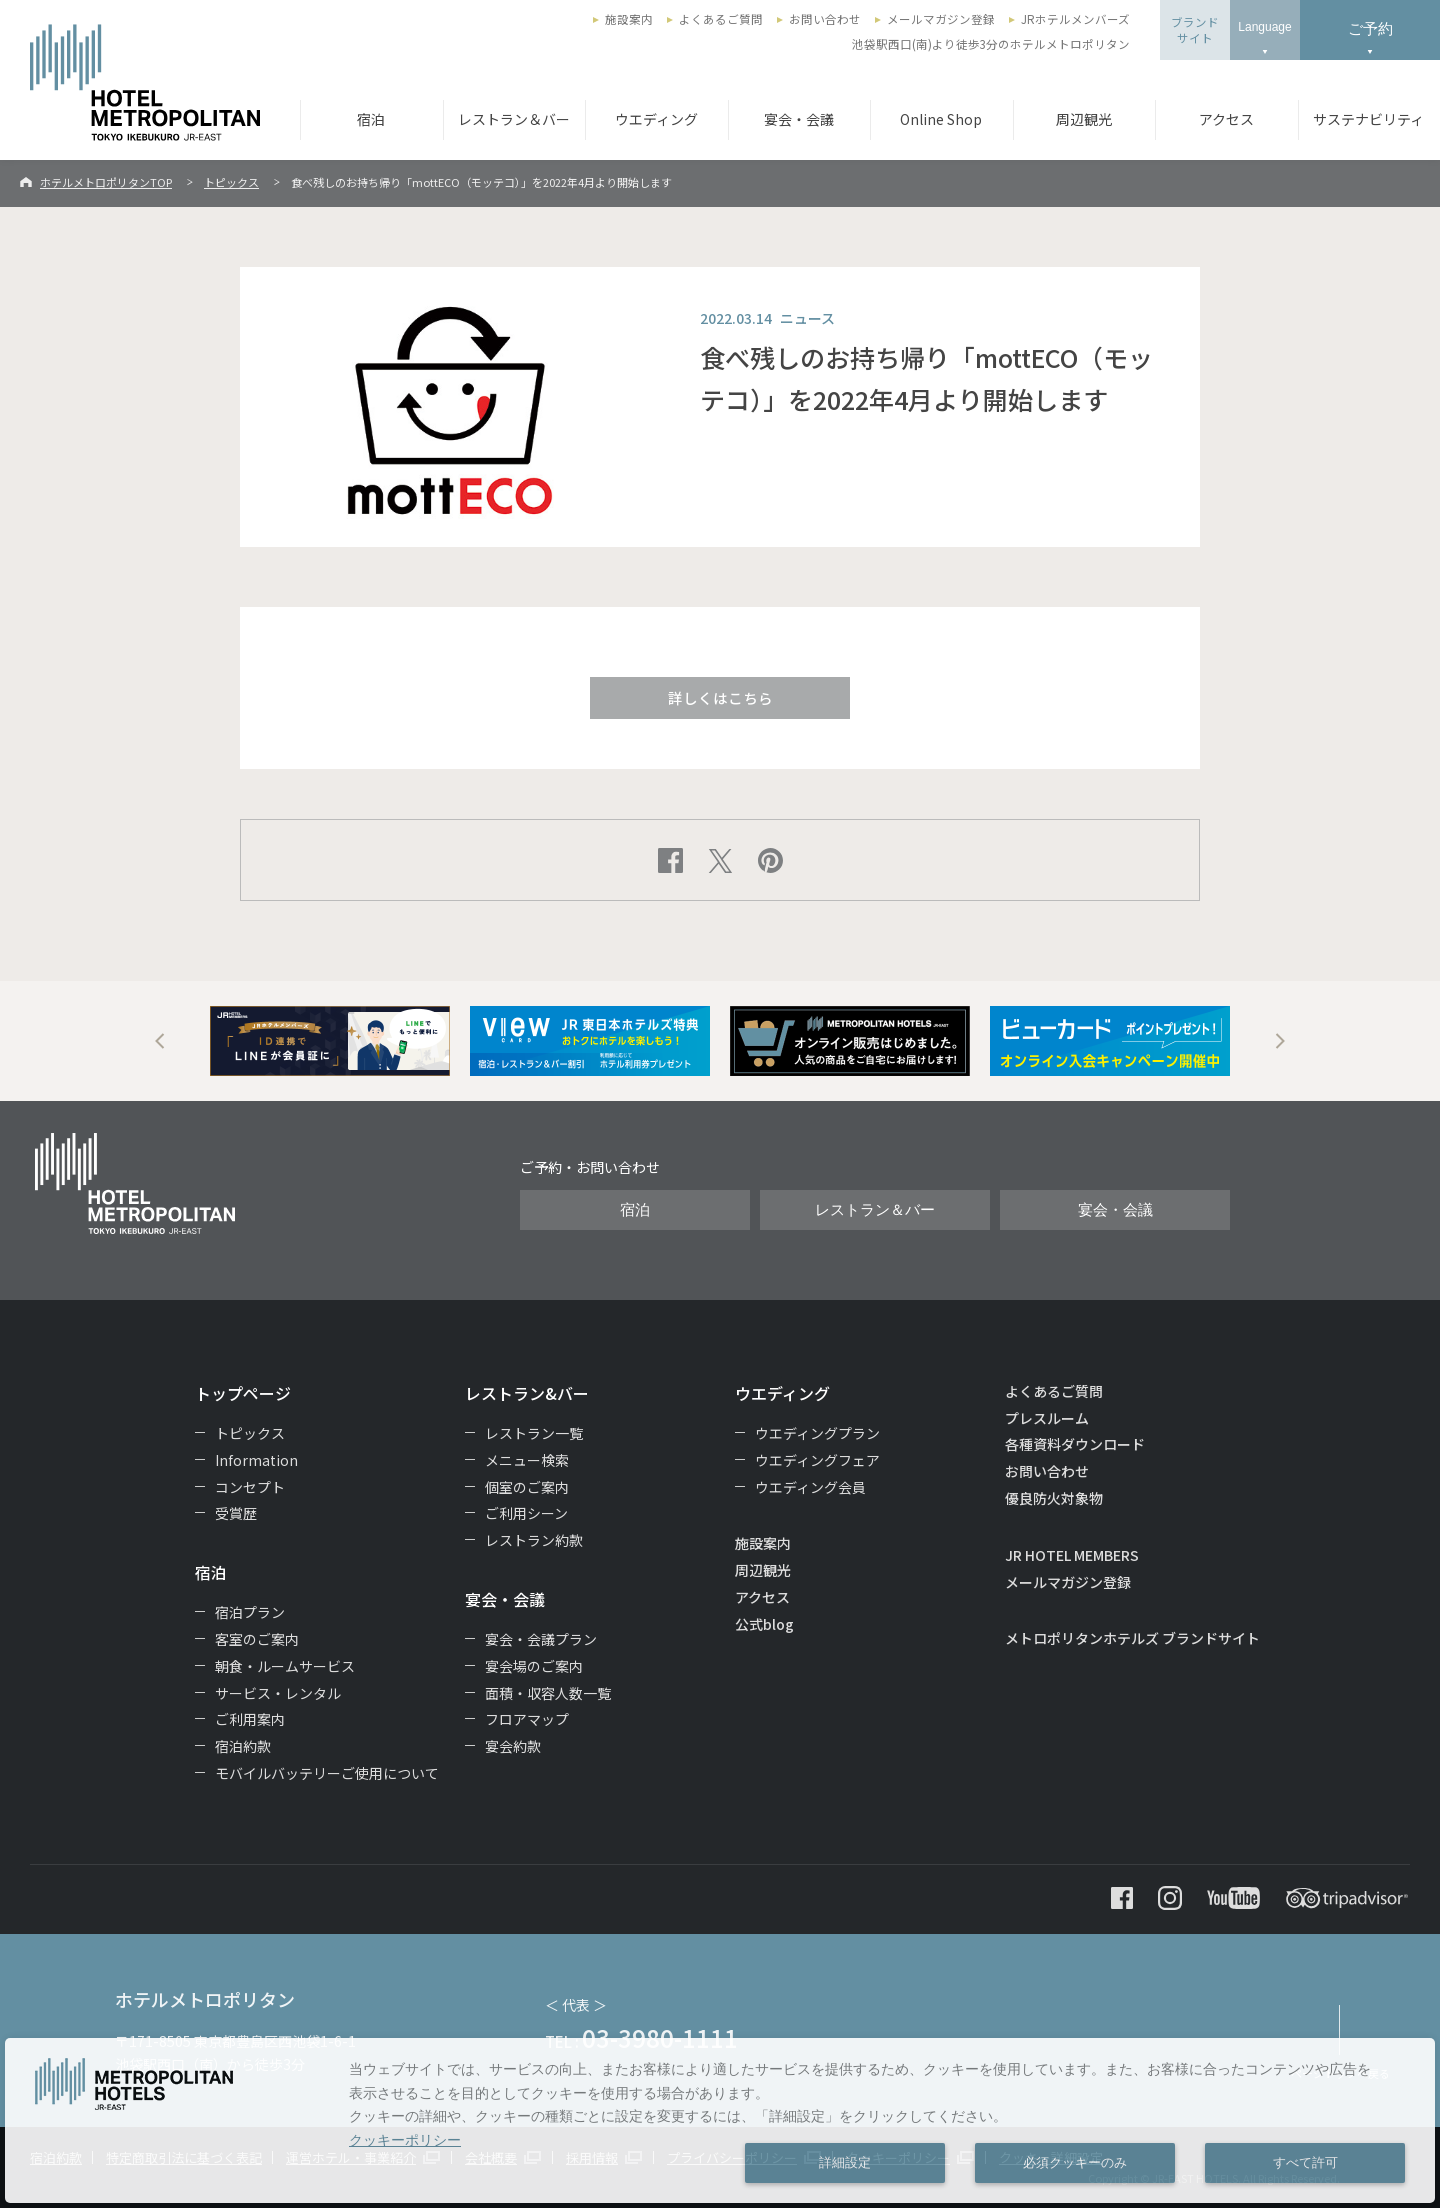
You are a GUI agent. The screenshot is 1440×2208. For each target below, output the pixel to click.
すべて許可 (1305, 2163)
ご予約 (1370, 28)
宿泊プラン (250, 1612)
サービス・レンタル (278, 1693)
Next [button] (1280, 1041)
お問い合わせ (825, 19)
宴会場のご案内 (534, 1666)
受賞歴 (236, 1513)
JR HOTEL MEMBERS (1072, 1555)
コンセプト (250, 1487)
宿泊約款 (243, 1746)
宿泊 (371, 119)
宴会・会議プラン (541, 1639)
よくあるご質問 (721, 19)
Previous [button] (160, 1041)
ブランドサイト (1195, 30)
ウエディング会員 (810, 1487)
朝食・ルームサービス (285, 1666)
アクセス (1226, 119)
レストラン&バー (527, 1393)
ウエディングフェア (817, 1460)
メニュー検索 (527, 1460)
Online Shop (941, 119)
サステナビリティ (1368, 119)
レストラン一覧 (534, 1433)
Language (1264, 27)
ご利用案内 (250, 1719)
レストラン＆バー (514, 119)
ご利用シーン (526, 1513)
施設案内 (629, 19)
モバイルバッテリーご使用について (327, 1773)
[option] (330, 1041)
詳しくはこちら (720, 697)
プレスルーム (1047, 1418)
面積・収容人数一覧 (548, 1693)
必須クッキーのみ (1075, 2163)
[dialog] (720, 2120)
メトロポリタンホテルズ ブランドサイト (1132, 1638)
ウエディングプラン (817, 1433)
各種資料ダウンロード (1075, 1444)
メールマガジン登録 (941, 19)
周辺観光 (1084, 119)
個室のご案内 (527, 1487)
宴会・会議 (799, 119)
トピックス (231, 182)
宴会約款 (513, 1746)
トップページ (243, 1393)
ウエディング (656, 119)
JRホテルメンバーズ (1075, 19)
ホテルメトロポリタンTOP (106, 182)
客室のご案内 (257, 1639)
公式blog (764, 1624)
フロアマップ (527, 1719)
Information (256, 1460)
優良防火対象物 (1054, 1498)
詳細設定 (845, 2163)
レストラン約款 (534, 1540)
